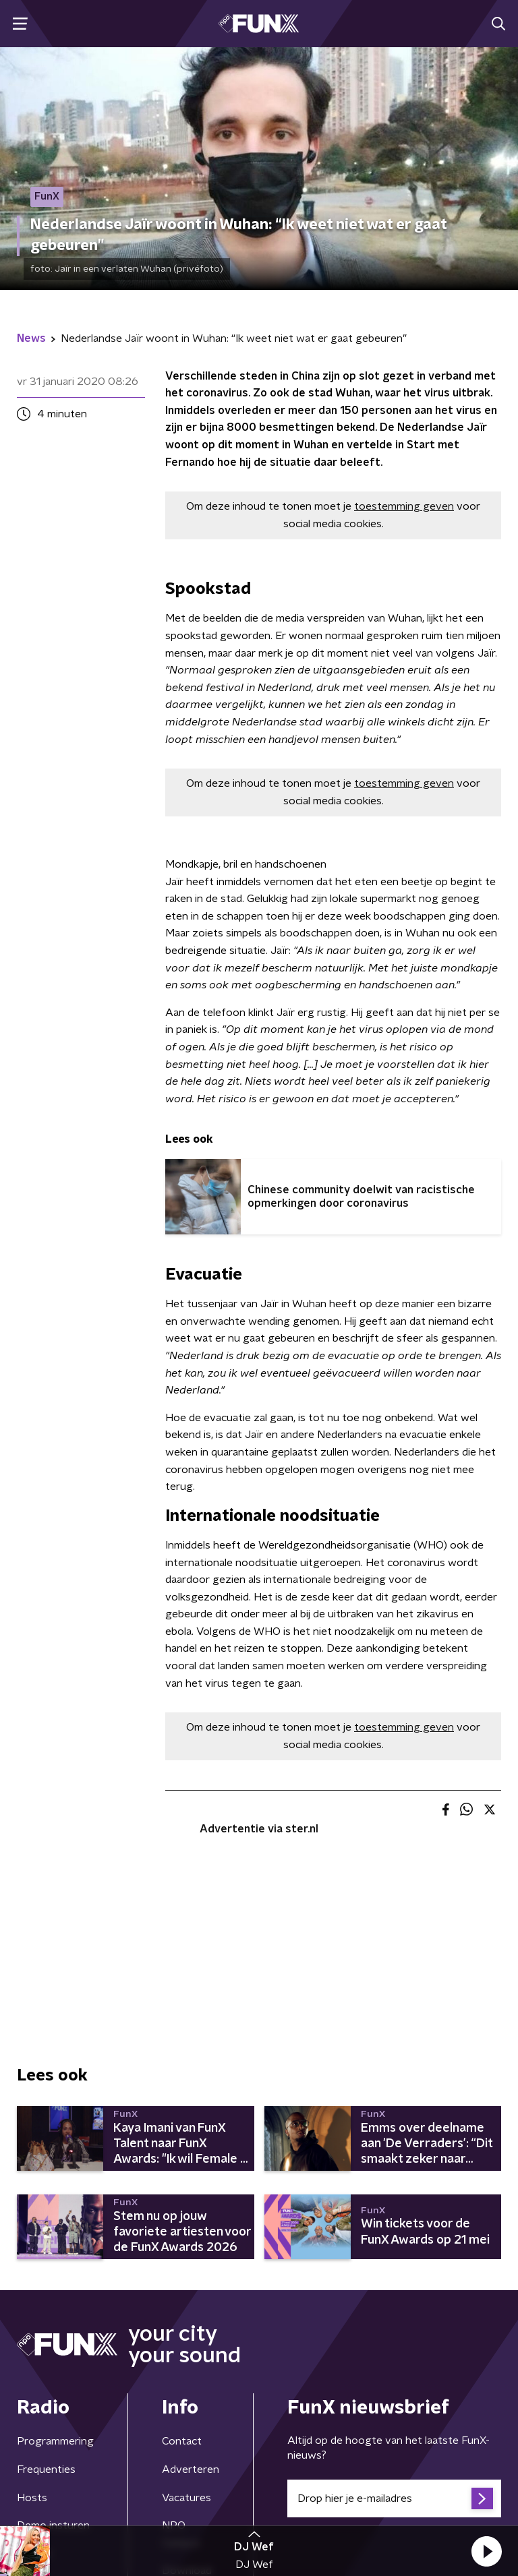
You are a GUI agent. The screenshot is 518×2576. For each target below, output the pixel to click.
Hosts (32, 2497)
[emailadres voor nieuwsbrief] (394, 2498)
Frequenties (46, 2469)
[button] (486, 2551)
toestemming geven (404, 506)
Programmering (55, 2441)
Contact (182, 2441)
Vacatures (186, 2497)
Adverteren (190, 2469)
